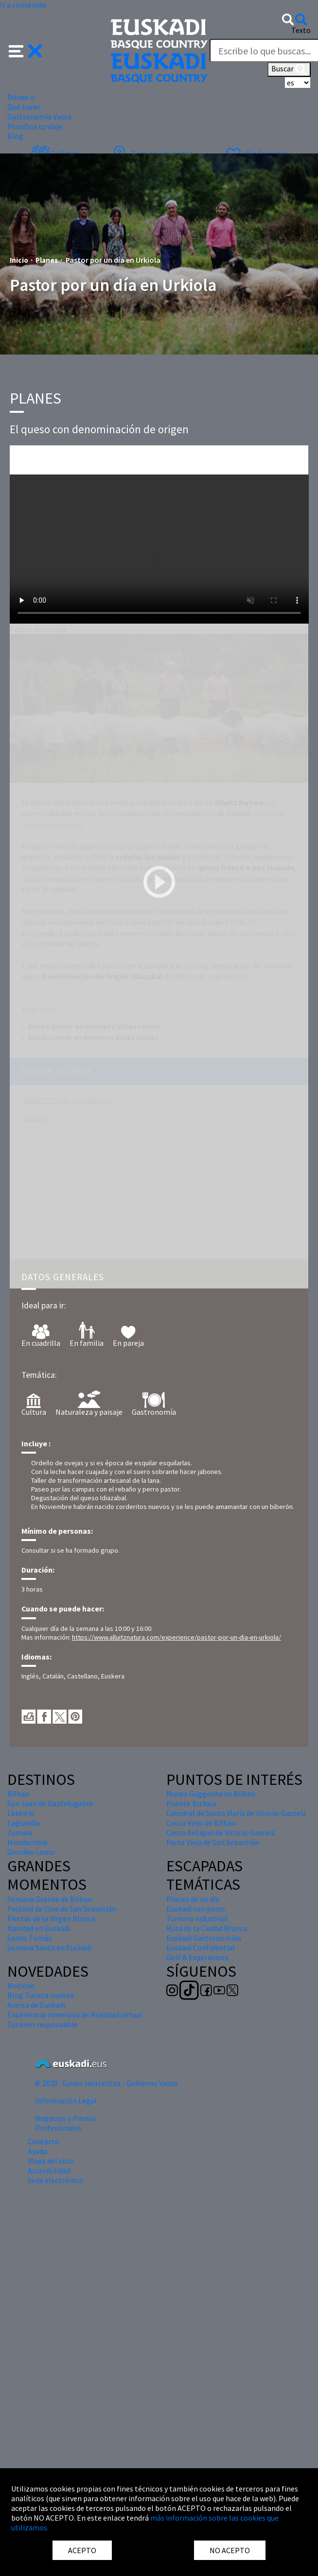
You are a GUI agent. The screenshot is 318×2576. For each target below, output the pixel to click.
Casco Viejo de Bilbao (201, 1823)
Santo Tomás (29, 1938)
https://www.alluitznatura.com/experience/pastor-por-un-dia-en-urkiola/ (176, 1637)
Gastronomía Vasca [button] (39, 116)
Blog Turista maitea (40, 1995)
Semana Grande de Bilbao (49, 1899)
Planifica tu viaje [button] (34, 126)
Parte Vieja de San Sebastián (212, 1842)
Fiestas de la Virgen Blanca (51, 1918)
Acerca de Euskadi (36, 2005)
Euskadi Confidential (200, 1947)
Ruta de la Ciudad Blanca (206, 1928)
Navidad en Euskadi (38, 1928)
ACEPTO (82, 2550)
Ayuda (37, 2151)
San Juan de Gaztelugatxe (50, 1803)
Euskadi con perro (195, 1909)
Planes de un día (192, 1899)
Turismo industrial (197, 1918)
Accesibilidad (49, 2170)
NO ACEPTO (230, 2550)
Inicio (19, 260)
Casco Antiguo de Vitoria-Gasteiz (220, 1832)
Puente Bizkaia (191, 1803)
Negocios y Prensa (65, 2118)
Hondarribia (27, 1842)
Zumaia (19, 1832)
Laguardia (23, 1823)
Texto (301, 30)
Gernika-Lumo (31, 1852)
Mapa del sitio (51, 2161)
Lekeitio (21, 1813)
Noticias (21, 1985)
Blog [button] (15, 136)
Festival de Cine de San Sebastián (61, 1909)
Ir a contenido (23, 5)
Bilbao (18, 1793)
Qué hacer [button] (23, 107)
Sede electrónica (55, 2180)
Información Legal (66, 2100)
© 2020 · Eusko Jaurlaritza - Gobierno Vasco (106, 2083)
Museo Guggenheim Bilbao (210, 1793)
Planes (46, 260)
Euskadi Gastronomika (203, 1938)
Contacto (43, 2141)
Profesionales (58, 2128)
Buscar (289, 69)
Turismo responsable (42, 2024)
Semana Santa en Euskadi (49, 1947)
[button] (25, 50)
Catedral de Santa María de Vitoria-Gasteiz (236, 1813)
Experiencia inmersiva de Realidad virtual (74, 2014)
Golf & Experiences (197, 1957)
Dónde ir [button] (21, 97)
